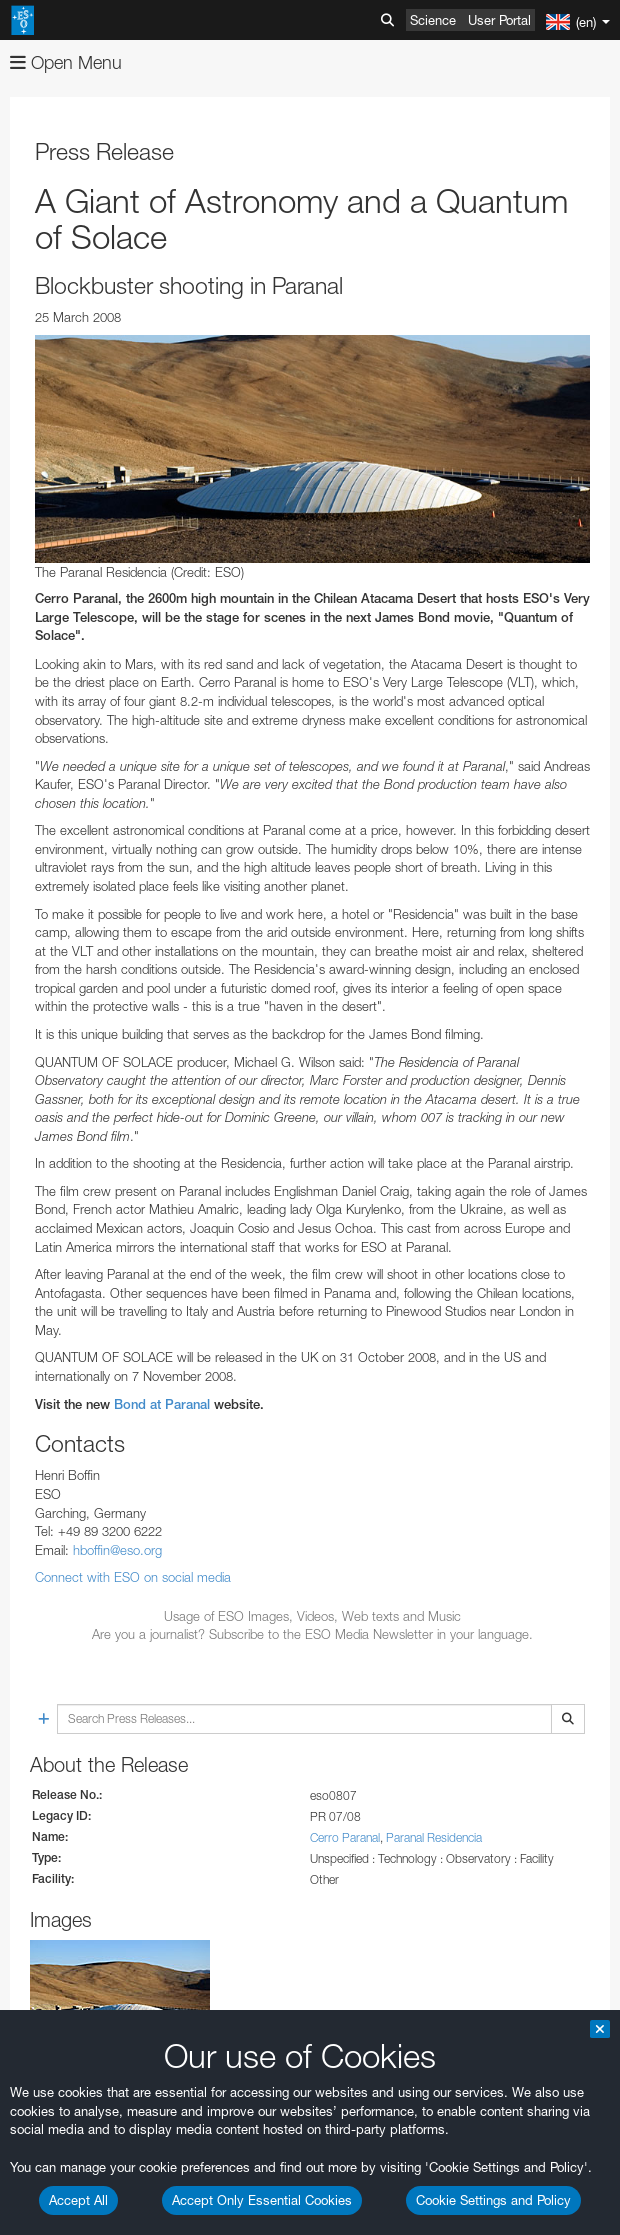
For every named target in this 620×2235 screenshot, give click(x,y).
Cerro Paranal (345, 1837)
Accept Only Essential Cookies (262, 2200)
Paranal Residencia (434, 1837)
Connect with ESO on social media (133, 1577)
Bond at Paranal (162, 1404)
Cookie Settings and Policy (493, 2200)
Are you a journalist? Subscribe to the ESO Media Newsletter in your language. (312, 1634)
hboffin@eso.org (117, 1550)
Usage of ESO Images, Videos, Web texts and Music (312, 1616)
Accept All (78, 2200)
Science (433, 20)
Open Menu (66, 62)
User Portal (499, 20)
